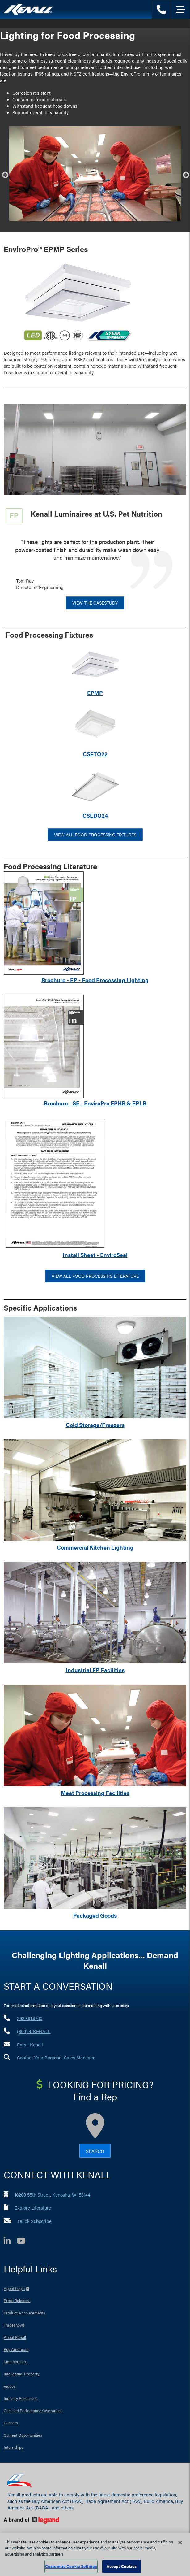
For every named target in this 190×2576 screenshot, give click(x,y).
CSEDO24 (95, 815)
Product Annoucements (24, 2313)
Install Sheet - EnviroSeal (95, 1255)
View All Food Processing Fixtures (95, 834)
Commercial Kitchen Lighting (95, 1547)
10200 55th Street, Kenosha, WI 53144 (52, 2194)
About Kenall (15, 2337)
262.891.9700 (29, 2018)
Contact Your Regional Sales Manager (56, 2057)
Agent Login (14, 2288)
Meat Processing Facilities (95, 1793)
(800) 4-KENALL (33, 2031)
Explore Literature (33, 2207)
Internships (13, 2447)
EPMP (95, 692)
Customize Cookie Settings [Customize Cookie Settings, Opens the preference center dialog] (71, 2566)
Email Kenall (30, 2044)
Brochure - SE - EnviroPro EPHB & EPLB (95, 1103)
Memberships (15, 2362)
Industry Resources (20, 2398)
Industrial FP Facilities (95, 1670)
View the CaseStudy (95, 603)
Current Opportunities (23, 2435)
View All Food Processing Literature (95, 1276)
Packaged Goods (95, 1915)
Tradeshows (14, 2325)
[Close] (180, 2542)
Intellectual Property (21, 2374)
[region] (95, 2554)
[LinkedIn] (10, 2241)
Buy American (16, 2349)
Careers (11, 2423)
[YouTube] (24, 2241)
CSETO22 (95, 754)
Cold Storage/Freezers (95, 1425)
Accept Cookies (122, 2566)
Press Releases (17, 2300)
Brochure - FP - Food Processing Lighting (95, 980)
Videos (9, 2386)
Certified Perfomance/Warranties (33, 2410)
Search (95, 2151)
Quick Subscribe (35, 2221)
